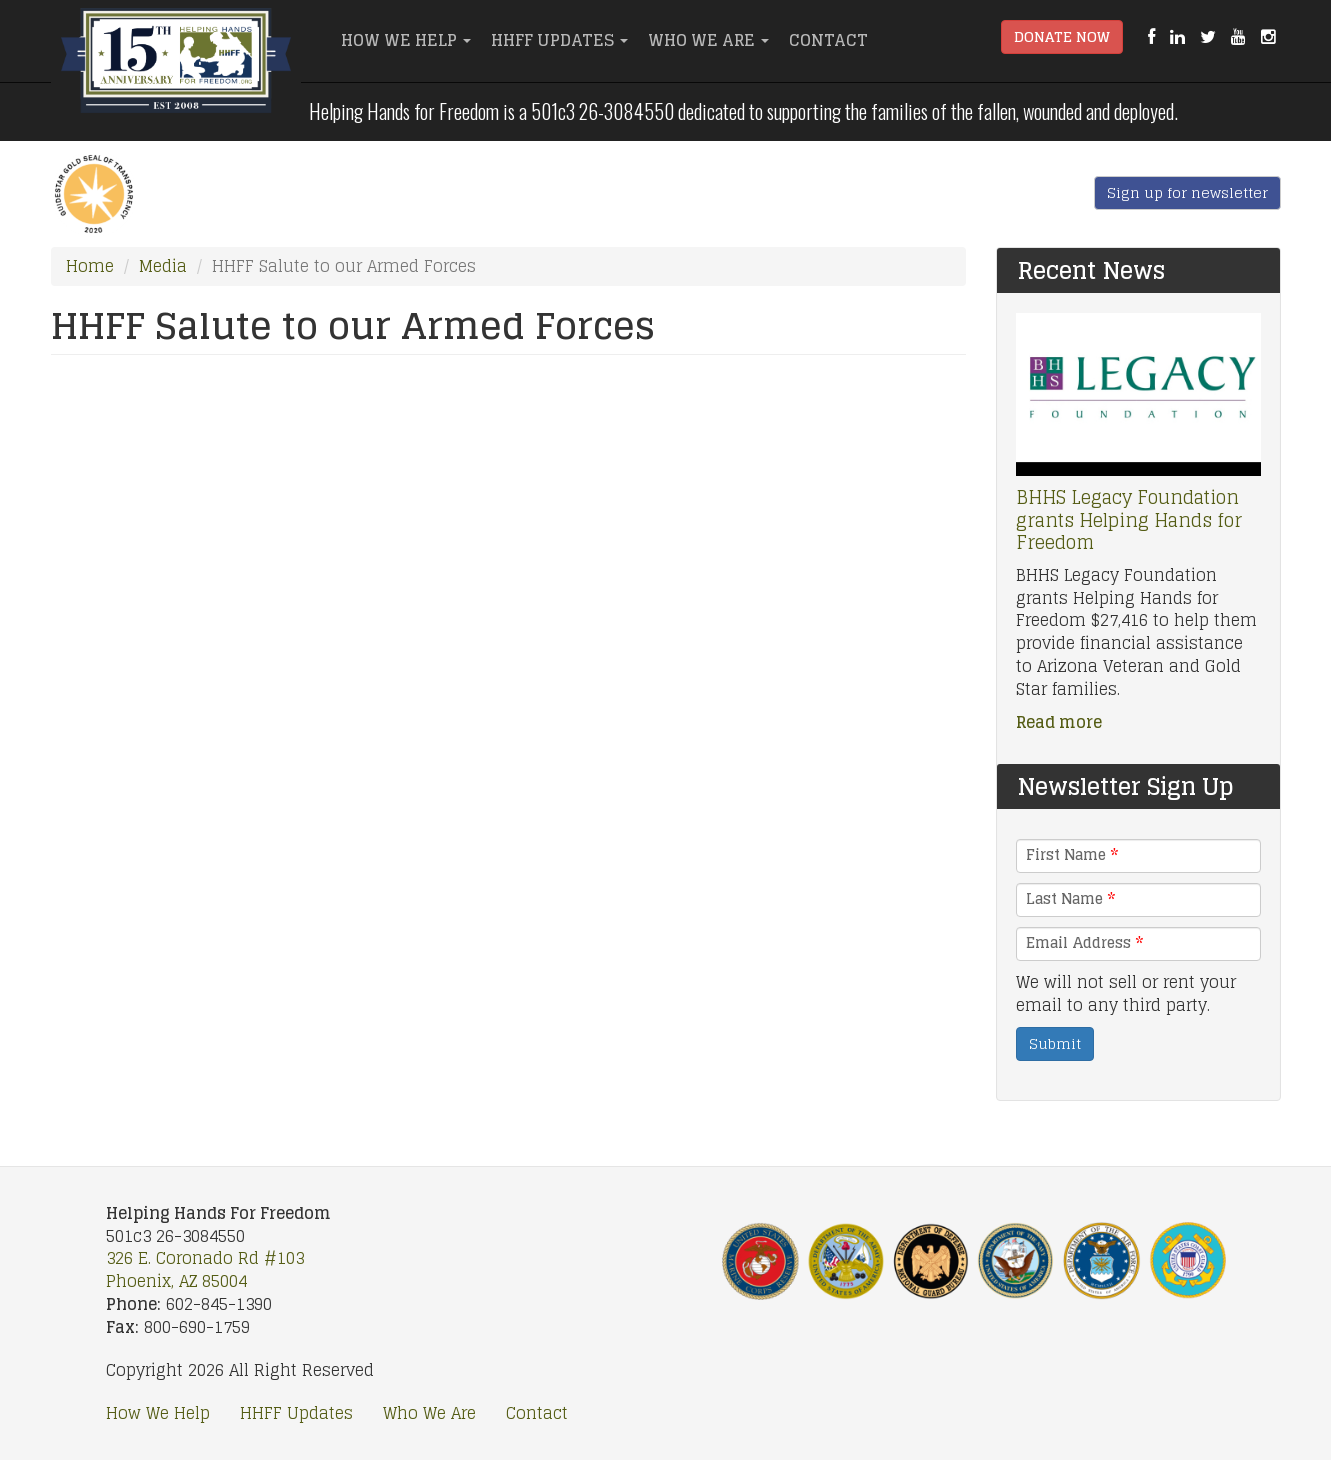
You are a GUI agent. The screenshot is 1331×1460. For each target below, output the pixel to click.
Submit (1055, 1043)
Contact (828, 40)
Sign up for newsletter (1187, 192)
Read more (1059, 722)
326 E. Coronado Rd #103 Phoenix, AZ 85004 (205, 1269)
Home (90, 266)
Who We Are (708, 40)
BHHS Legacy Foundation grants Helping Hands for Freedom (1129, 519)
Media (163, 266)
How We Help (406, 40)
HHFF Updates (559, 40)
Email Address (1084, 943)
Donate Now (1062, 36)
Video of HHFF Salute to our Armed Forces (508, 624)
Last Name (1070, 899)
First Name (1072, 855)
